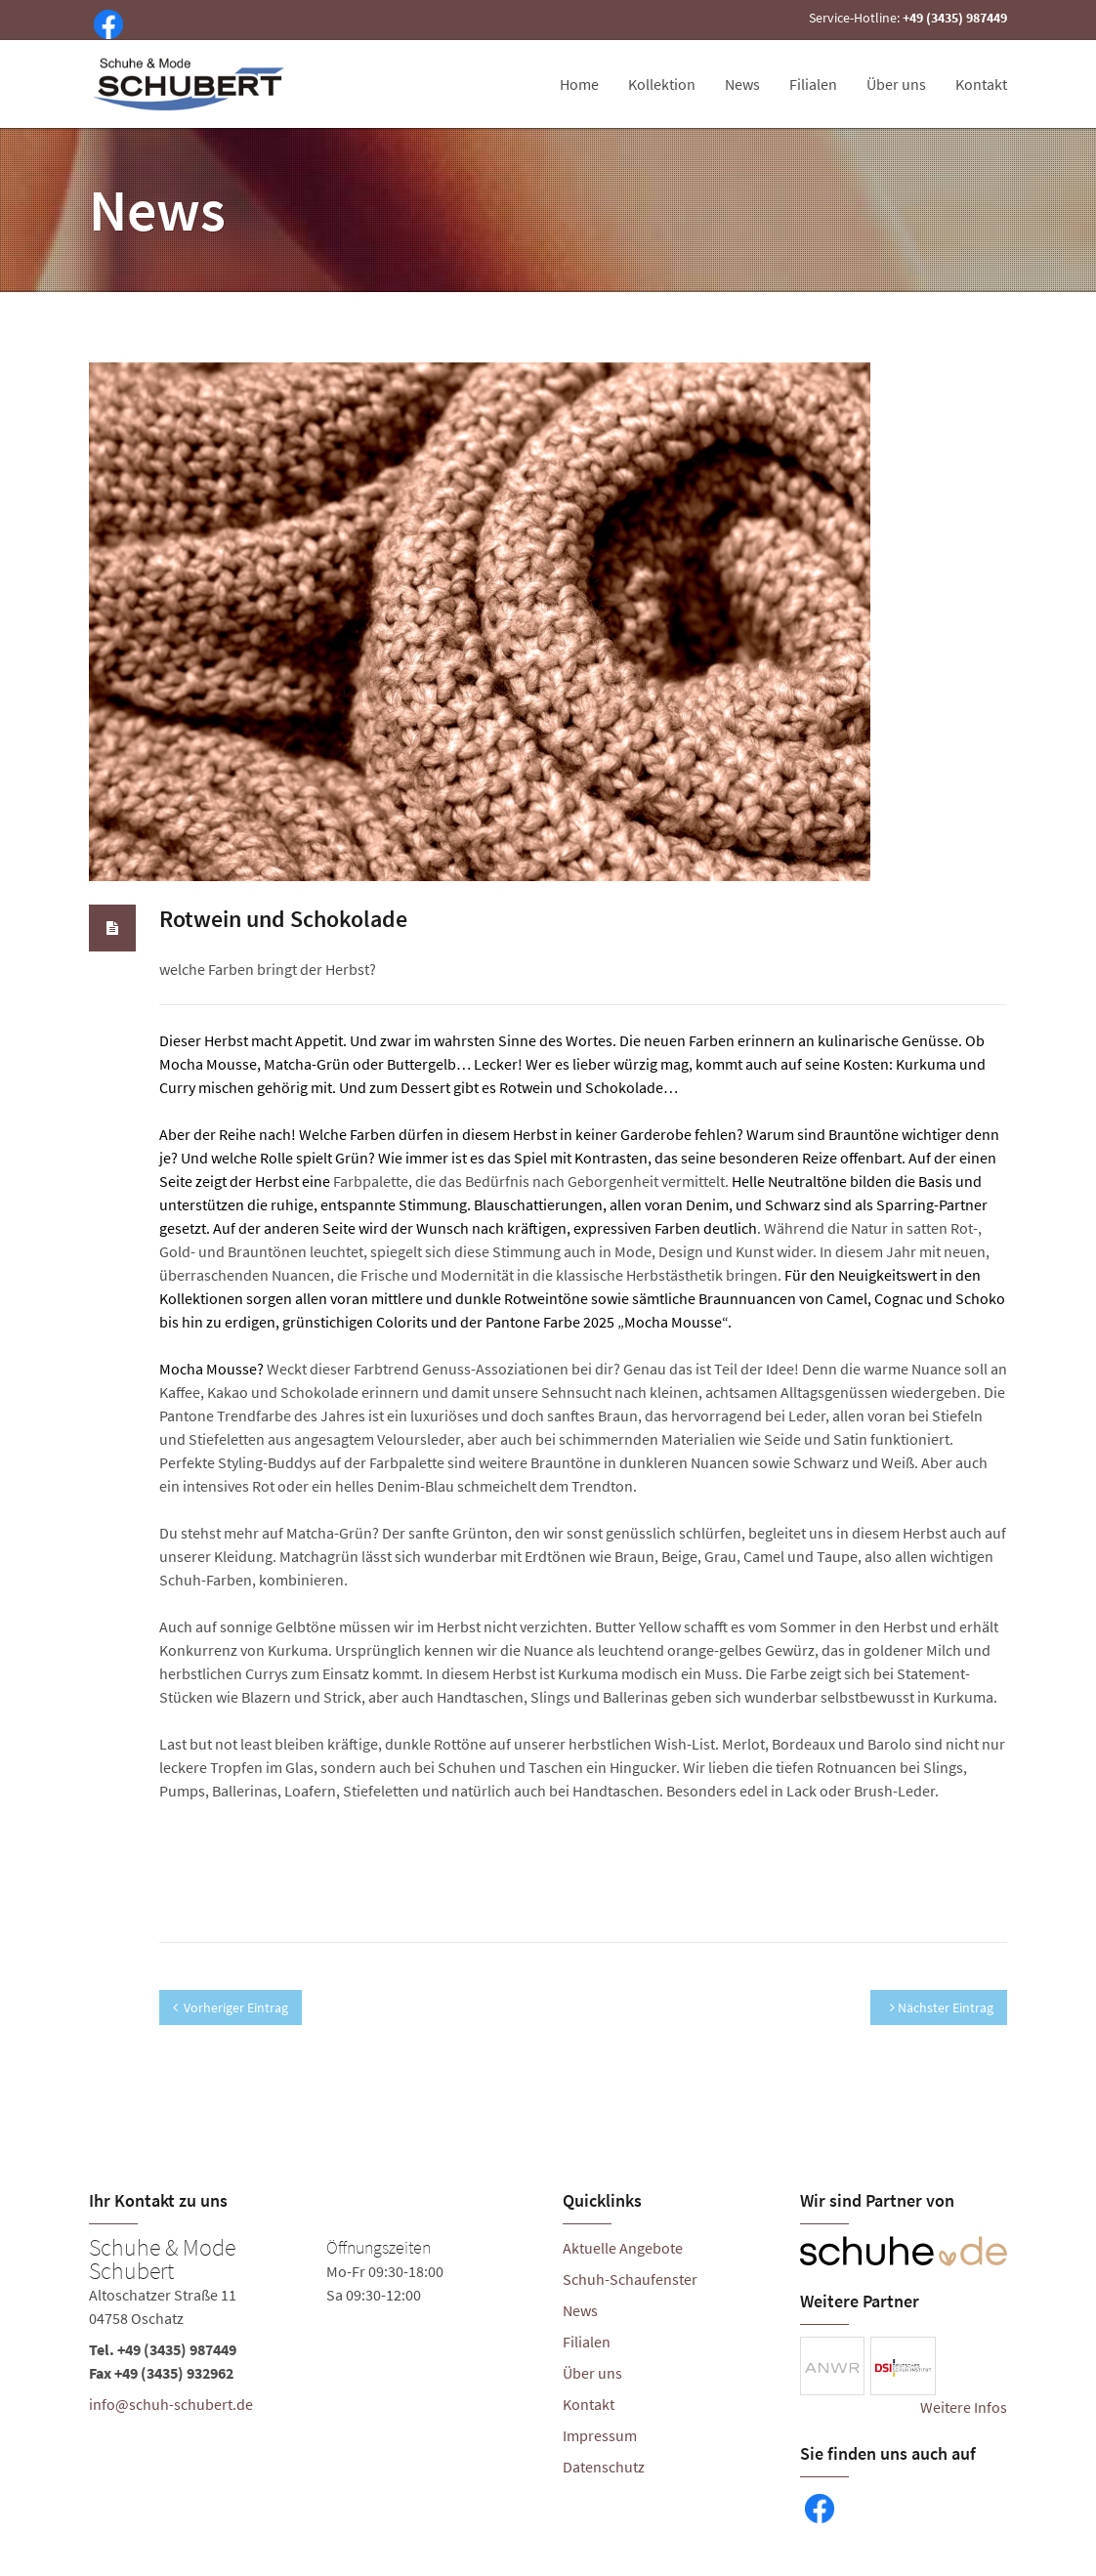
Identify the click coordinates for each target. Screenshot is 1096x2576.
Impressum (600, 2435)
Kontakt (981, 84)
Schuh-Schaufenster (630, 2279)
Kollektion (662, 84)
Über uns (896, 84)
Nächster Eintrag (941, 2007)
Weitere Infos (963, 2407)
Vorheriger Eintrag (230, 2007)
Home (579, 84)
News (742, 84)
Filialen (813, 84)
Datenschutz (604, 2466)
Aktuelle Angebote (623, 2248)
